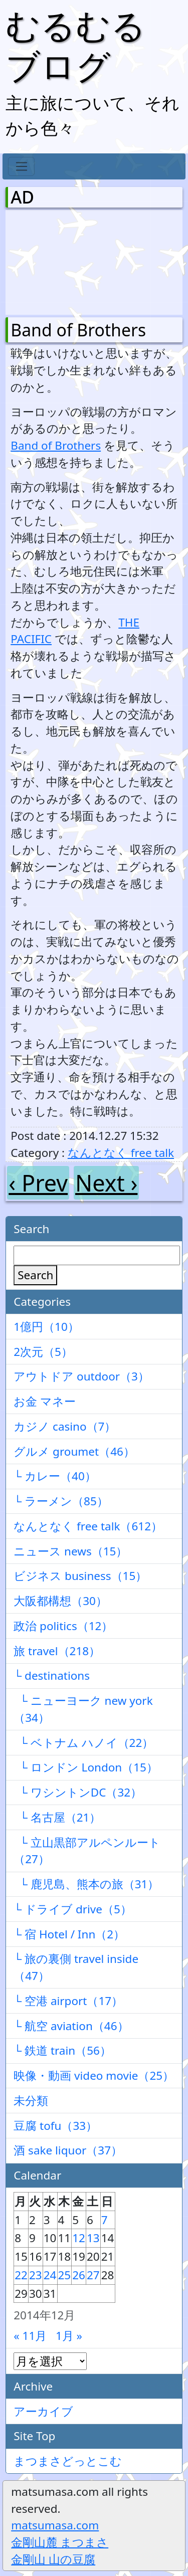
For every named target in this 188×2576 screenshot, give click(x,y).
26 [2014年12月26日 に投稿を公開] (78, 2275)
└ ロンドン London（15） (86, 1767)
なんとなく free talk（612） (88, 1526)
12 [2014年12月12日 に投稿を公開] (78, 2238)
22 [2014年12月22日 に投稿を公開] (21, 2275)
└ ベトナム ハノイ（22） (83, 1742)
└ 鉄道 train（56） (62, 2050)
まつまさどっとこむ (68, 2461)
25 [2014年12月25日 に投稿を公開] (64, 2275)
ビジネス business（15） (80, 1575)
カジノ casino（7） (65, 1426)
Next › (106, 1182)
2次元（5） (43, 1351)
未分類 (31, 2100)
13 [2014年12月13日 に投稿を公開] (93, 2238)
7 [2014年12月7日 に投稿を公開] (104, 2220)
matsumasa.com (55, 2525)
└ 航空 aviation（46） (71, 2026)
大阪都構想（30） (60, 1601)
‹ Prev (38, 1182)
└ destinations (52, 1675)
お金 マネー (45, 1401)
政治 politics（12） (63, 1626)
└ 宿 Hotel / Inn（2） (69, 1934)
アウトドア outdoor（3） (81, 1376)
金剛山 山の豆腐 (53, 2559)
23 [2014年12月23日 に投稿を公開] (35, 2275)
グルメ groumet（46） (74, 1451)
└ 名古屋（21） (57, 1817)
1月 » (69, 2335)
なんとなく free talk (121, 1152)
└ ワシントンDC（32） (78, 1792)
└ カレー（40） (55, 1476)
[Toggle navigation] (21, 166)
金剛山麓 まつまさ (59, 2542)
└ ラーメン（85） (61, 1501)
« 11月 (30, 2335)
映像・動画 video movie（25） (94, 2075)
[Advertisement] (63, 260)
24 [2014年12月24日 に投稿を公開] (50, 2275)
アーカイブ (43, 2411)
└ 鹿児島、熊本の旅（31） (86, 1884)
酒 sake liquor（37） (68, 2150)
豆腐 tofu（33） (55, 2125)
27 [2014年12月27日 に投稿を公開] (93, 2275)
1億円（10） (46, 1326)
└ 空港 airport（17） (68, 2001)
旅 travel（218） (57, 1651)
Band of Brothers (78, 329)
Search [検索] (35, 1275)
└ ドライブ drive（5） (73, 1909)
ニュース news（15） (70, 1551)
